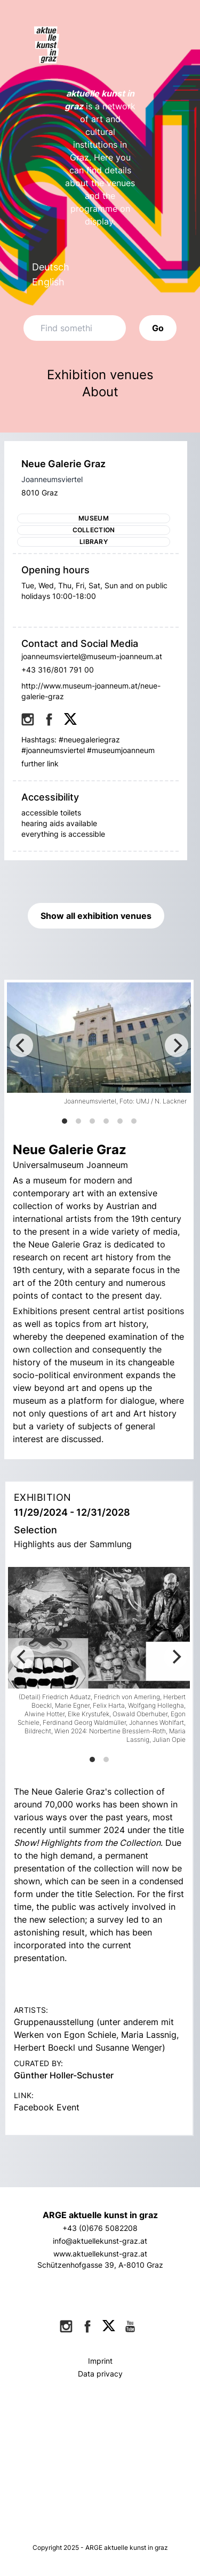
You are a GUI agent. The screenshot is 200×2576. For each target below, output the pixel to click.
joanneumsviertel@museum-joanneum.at (91, 656)
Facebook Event (46, 2107)
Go (158, 328)
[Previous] (21, 1045)
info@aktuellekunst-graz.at (100, 2240)
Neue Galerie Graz (63, 463)
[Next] (176, 1045)
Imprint (100, 2360)
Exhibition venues (100, 374)
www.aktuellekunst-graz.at (100, 2253)
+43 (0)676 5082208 (100, 2228)
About (100, 391)
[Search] (74, 328)
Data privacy (100, 2373)
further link (40, 763)
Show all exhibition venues (96, 915)
